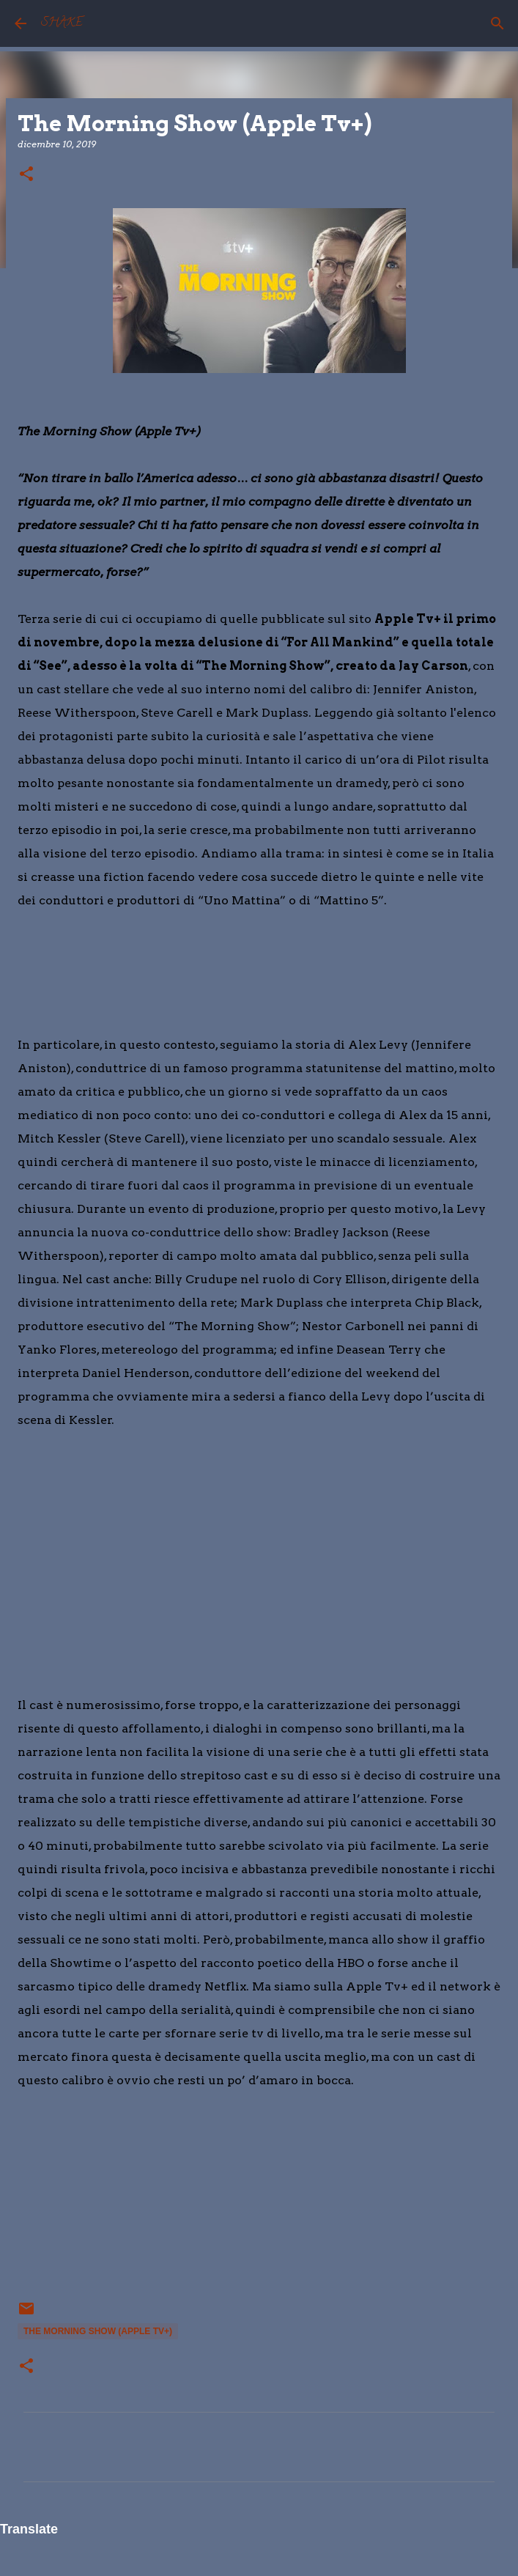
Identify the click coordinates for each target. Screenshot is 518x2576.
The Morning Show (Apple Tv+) (97, 2331)
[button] (26, 175)
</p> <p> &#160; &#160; (62, 2204)
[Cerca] (497, 23)
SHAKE (62, 23)
